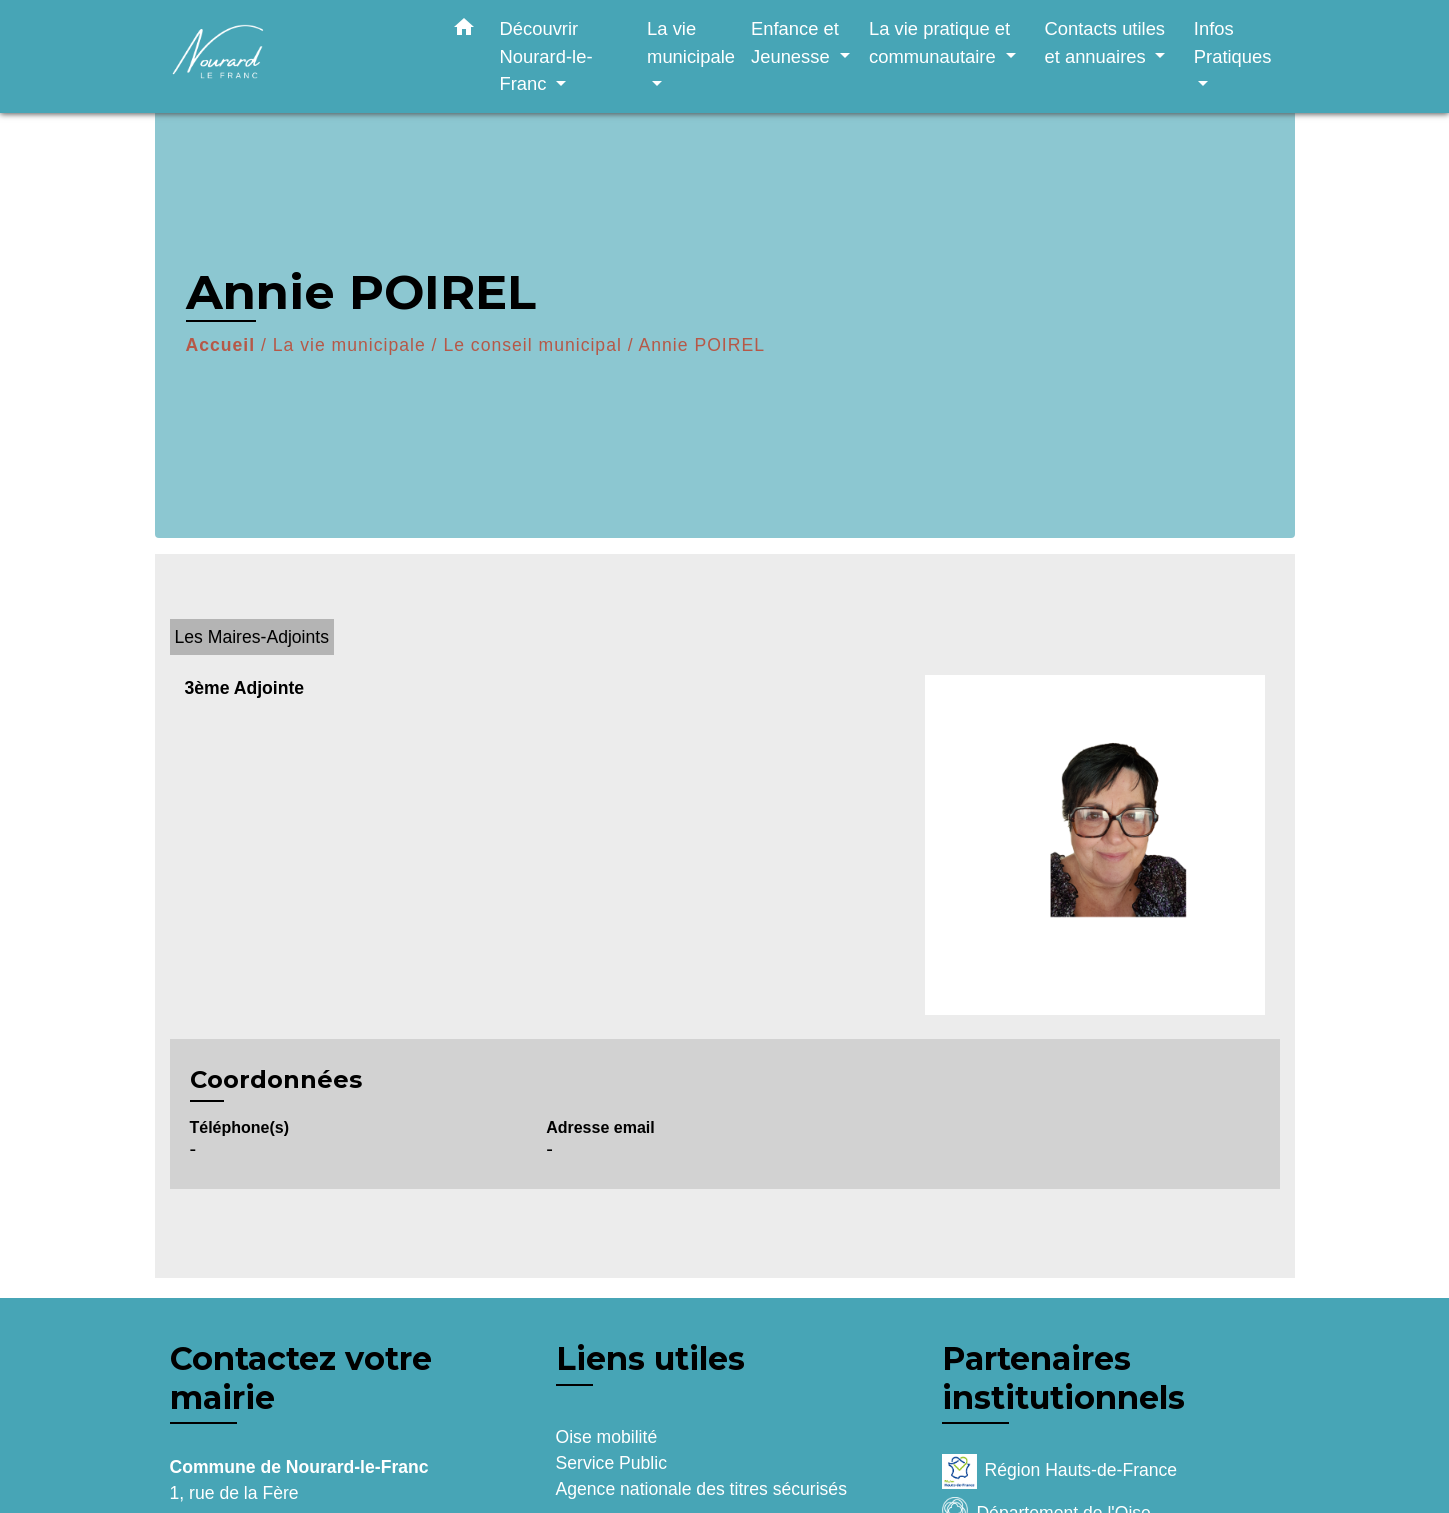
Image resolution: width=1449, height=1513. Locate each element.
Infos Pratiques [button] (1233, 42)
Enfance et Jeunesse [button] (795, 42)
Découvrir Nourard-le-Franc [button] (546, 56)
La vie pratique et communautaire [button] (939, 42)
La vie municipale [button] (691, 42)
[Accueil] (295, 56)
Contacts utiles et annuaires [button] (1104, 42)
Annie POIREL (702, 345)
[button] (464, 31)
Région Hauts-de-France (1060, 1471)
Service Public (611, 1463)
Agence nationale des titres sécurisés (701, 1489)
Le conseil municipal (532, 345)
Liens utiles (650, 1358)
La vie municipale (349, 345)
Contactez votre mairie (301, 1378)
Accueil (221, 345)
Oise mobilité (607, 1437)
